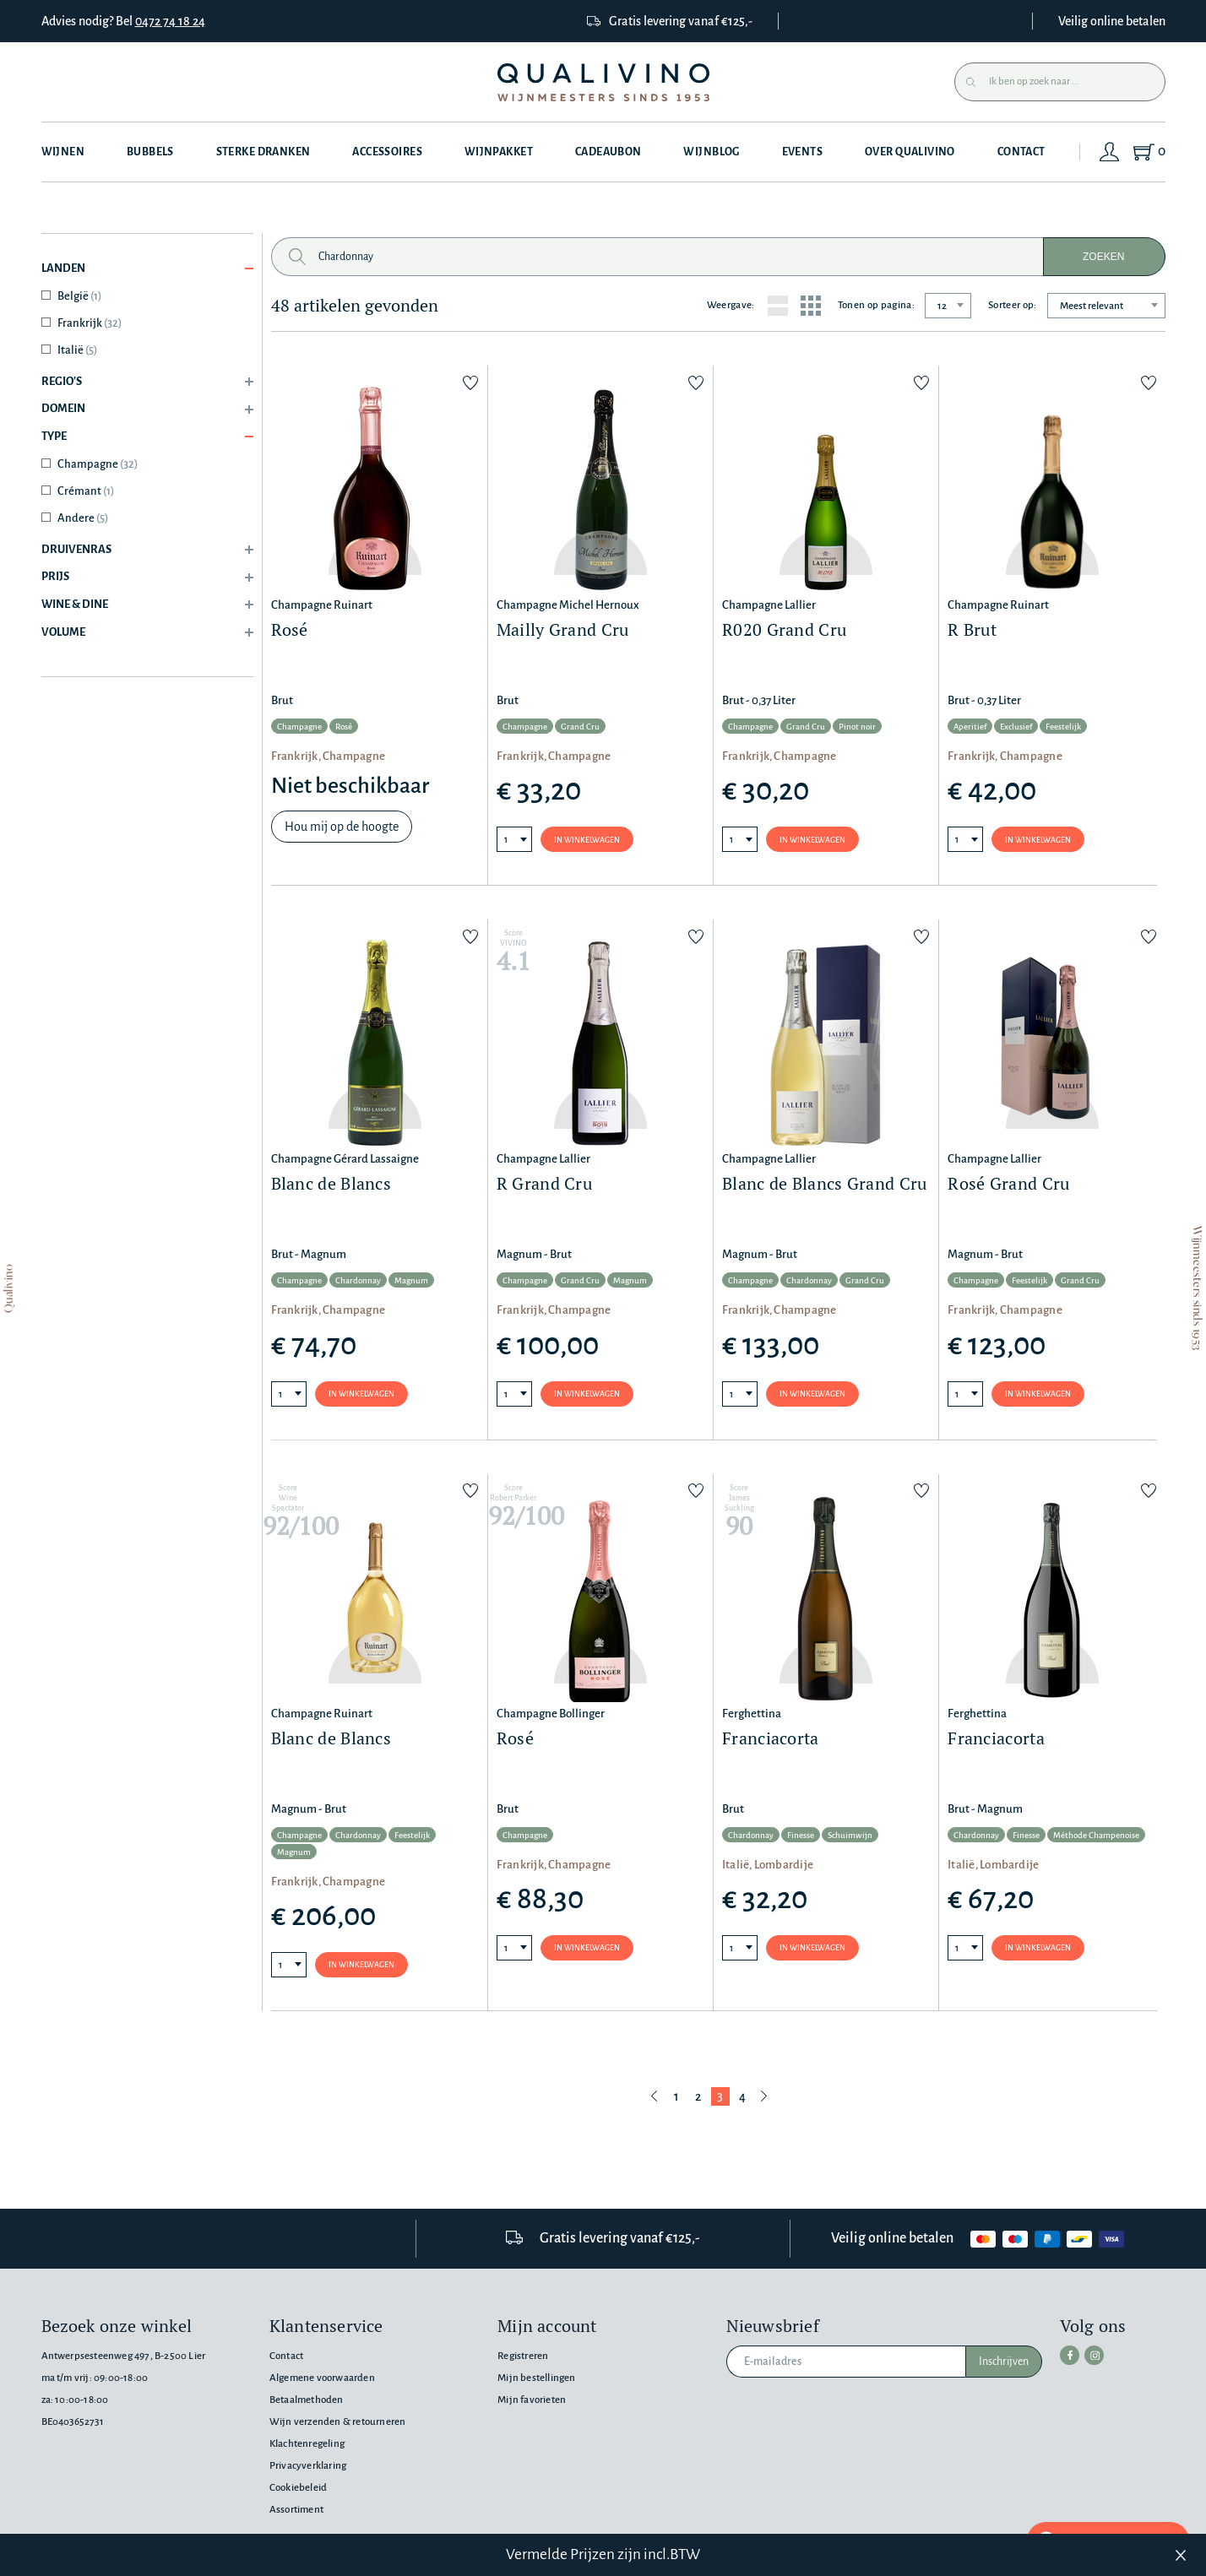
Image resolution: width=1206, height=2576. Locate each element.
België (79, 296)
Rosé (343, 727)
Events (804, 152)
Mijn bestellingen (536, 2378)
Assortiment (296, 2509)
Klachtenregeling (307, 2443)
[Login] (1111, 152)
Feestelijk (1063, 727)
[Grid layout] (811, 306)
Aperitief (969, 727)
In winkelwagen (587, 840)
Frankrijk (89, 323)
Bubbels (150, 152)
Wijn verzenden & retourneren (337, 2421)
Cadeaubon (609, 152)
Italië (77, 350)
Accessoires (388, 152)
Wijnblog (713, 152)
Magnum (411, 1282)
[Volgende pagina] (764, 2098)
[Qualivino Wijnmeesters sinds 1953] (603, 82)
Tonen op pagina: (876, 305)
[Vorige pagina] (654, 2098)
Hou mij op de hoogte (342, 827)
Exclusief (1016, 727)
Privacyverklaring (307, 2465)
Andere (82, 518)
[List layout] (778, 306)
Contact (1024, 152)
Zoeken (1103, 257)
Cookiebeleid (298, 2487)
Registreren (522, 2356)
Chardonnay (358, 1282)
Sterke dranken (263, 152)
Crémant (85, 491)
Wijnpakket (499, 152)
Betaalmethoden (306, 2399)
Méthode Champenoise (1096, 1836)
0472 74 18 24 (170, 21)
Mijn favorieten (531, 2399)
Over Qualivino (912, 152)
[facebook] (1069, 2355)
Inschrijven (1004, 2361)
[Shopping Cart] (1149, 152)
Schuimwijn (850, 1836)
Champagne (97, 464)
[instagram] (1093, 2355)
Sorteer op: (1012, 305)
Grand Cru (580, 727)
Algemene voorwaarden (322, 2378)
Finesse (800, 1836)
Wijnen (63, 152)
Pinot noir (857, 727)
